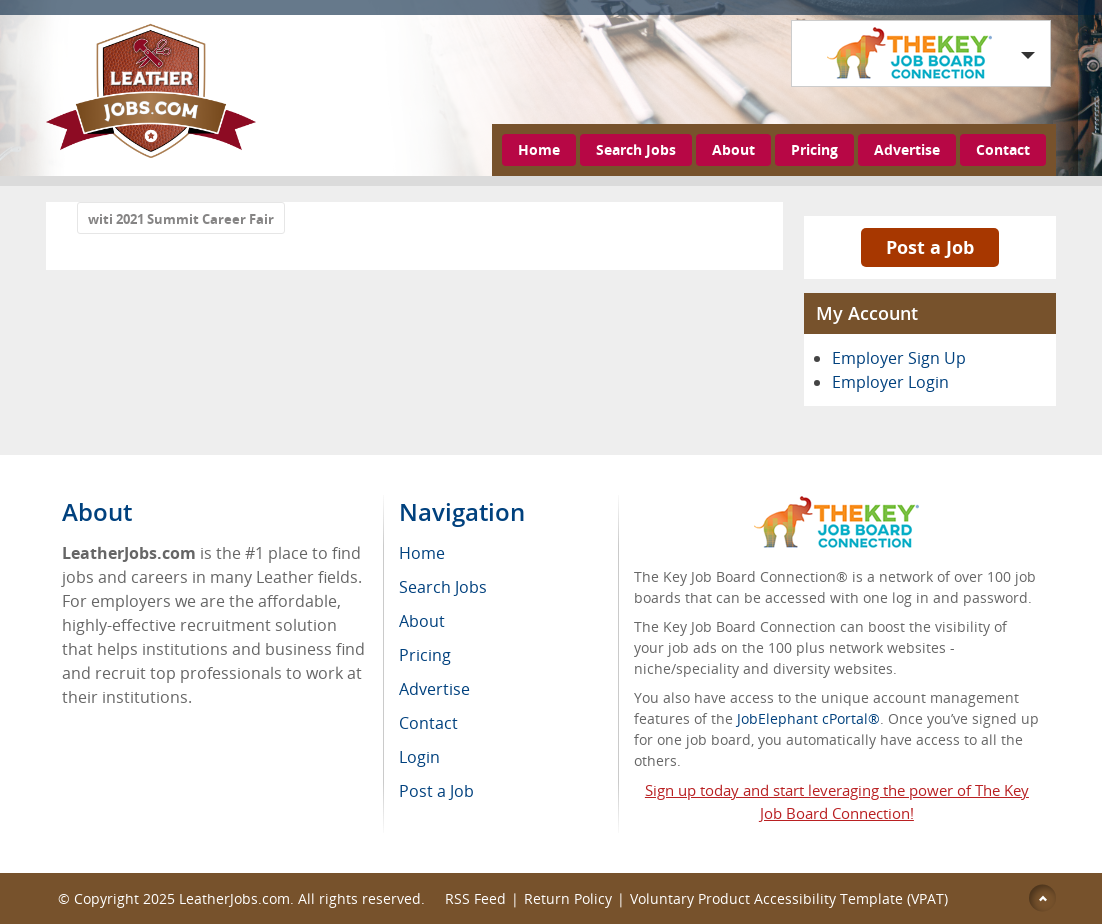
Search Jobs (636, 149)
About (733, 149)
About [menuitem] (422, 621)
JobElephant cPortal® (808, 718)
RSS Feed (475, 898)
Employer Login (890, 382)
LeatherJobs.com (234, 898)
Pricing (814, 149)
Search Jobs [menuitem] (443, 587)
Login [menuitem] (419, 757)
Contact (1003, 149)
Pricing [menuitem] (425, 655)
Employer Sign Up (899, 358)
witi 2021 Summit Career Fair (181, 219)
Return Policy (568, 898)
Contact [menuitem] (428, 723)
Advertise (907, 149)
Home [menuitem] (422, 553)
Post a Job (930, 247)
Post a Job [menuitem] (436, 791)
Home (539, 149)
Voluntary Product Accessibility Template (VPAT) (789, 898)
